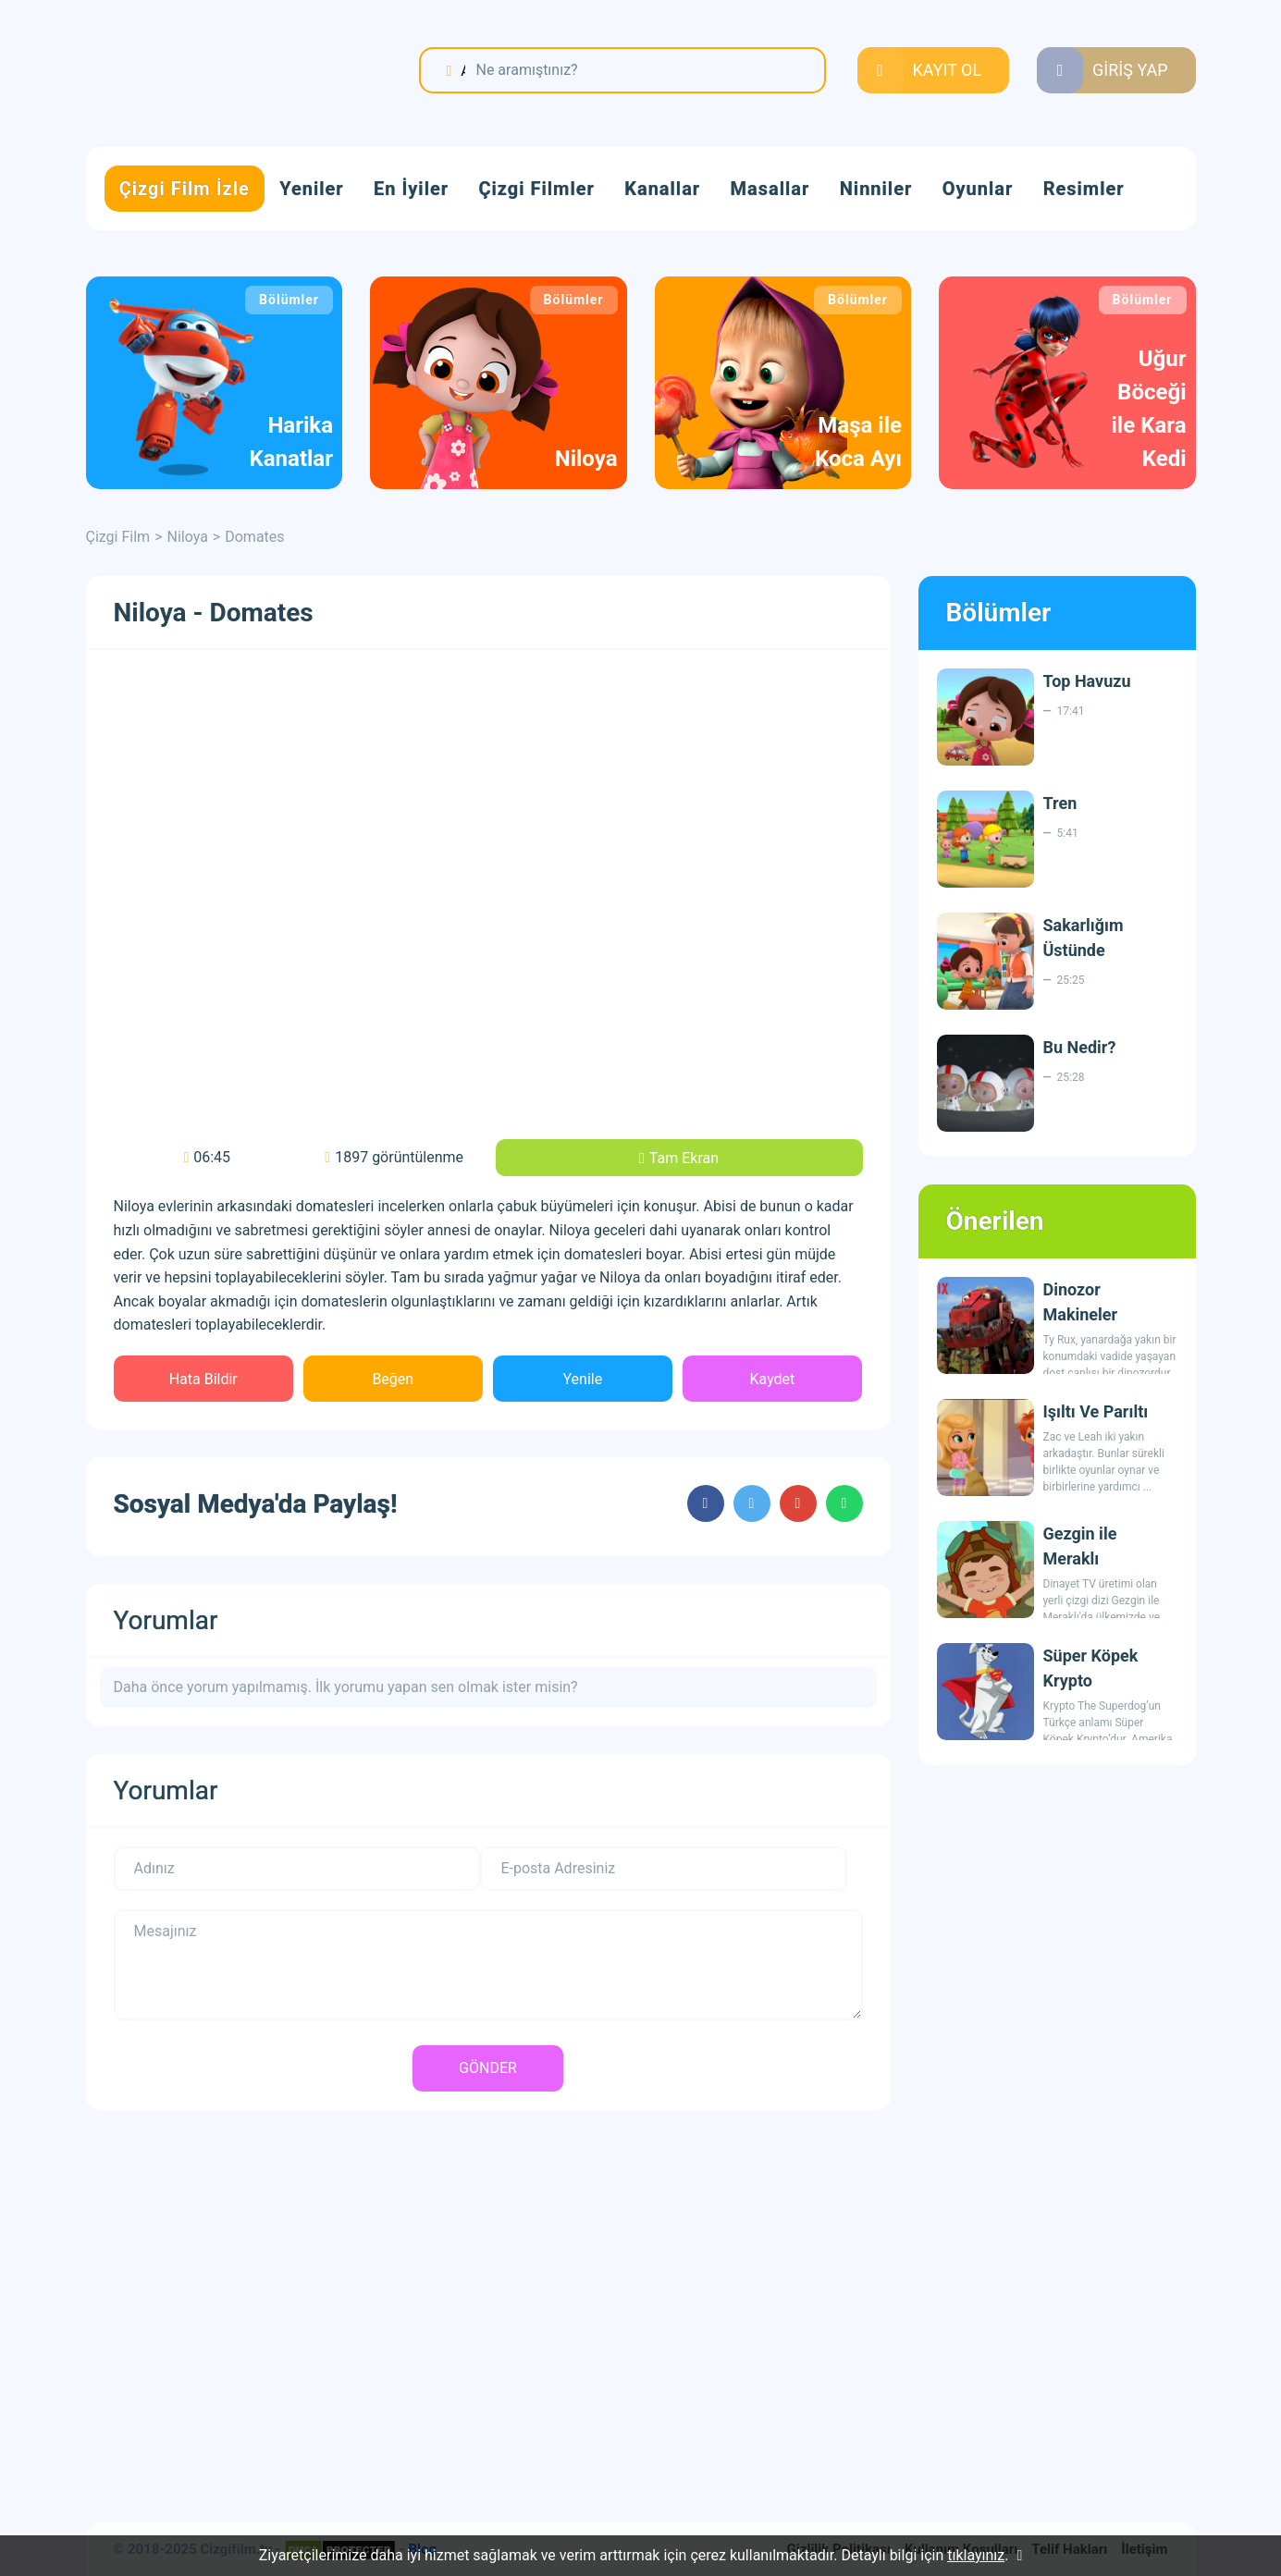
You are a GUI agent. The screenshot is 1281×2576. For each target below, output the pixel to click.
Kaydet (772, 1379)
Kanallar (662, 189)
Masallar (770, 189)
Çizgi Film (201, 71)
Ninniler (876, 189)
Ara (462, 70)
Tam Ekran (684, 1158)
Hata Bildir (203, 1379)
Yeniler (311, 189)
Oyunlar (978, 189)
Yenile (583, 1379)
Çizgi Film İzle (184, 189)
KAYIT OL (947, 70)
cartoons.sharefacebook (705, 1503)
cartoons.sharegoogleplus (798, 1503)
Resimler (1084, 189)
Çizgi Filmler (536, 189)
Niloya (187, 537)
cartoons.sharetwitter (751, 1503)
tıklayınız (975, 2555)
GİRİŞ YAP (1129, 70)
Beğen (392, 1379)
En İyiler (411, 189)
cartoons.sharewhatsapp (844, 1503)
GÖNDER (488, 2068)
